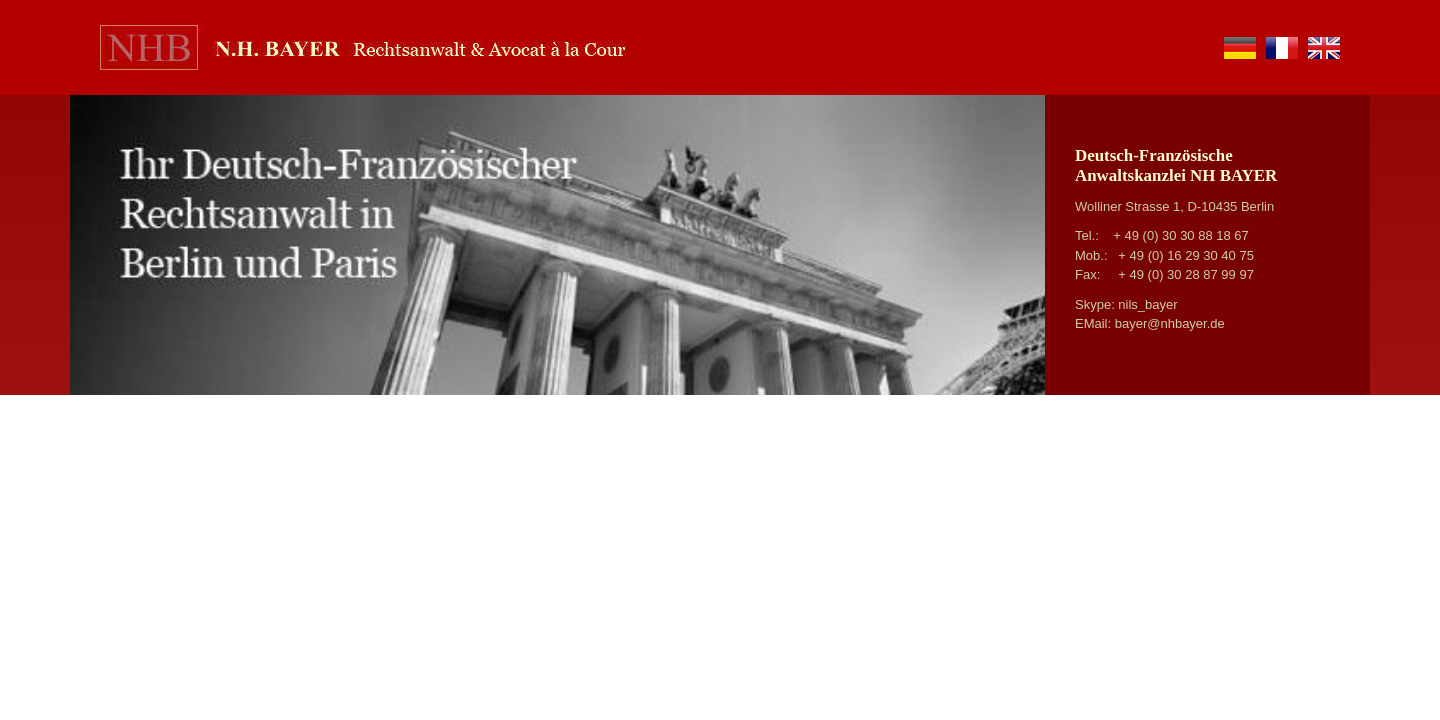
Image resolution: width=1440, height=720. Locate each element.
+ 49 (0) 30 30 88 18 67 (1181, 235)
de (1240, 48)
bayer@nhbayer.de (1170, 323)
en (1324, 48)
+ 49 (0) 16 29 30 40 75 (1186, 255)
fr (1282, 48)
